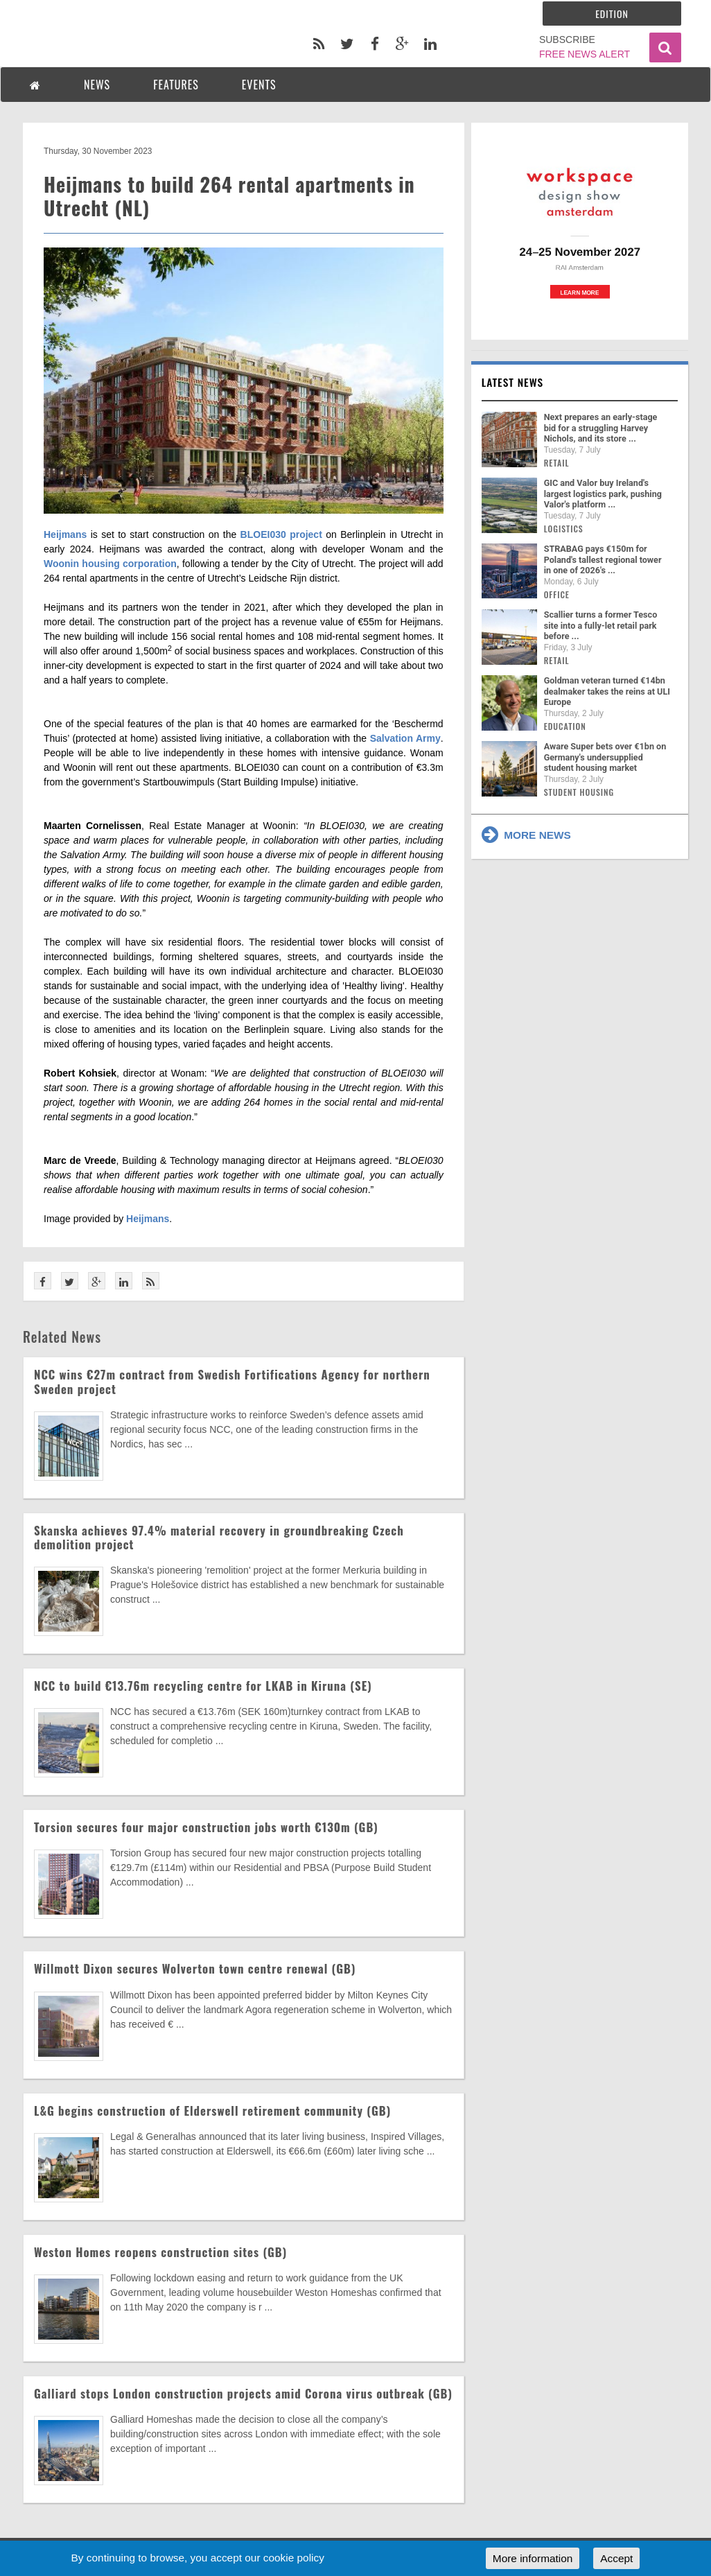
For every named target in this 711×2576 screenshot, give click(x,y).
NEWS (97, 84)
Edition (612, 13)
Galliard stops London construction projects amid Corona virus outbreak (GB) (243, 2393)
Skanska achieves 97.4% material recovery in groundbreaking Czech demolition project (219, 1537)
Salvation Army (405, 738)
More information (532, 2558)
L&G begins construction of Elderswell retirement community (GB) (212, 2110)
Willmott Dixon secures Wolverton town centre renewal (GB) (195, 1968)
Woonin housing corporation (110, 563)
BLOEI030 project (281, 534)
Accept (616, 2558)
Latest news (513, 382)
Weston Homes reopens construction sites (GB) (160, 2252)
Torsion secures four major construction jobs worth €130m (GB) (206, 1827)
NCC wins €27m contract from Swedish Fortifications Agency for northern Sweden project (232, 1381)
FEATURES (176, 84)
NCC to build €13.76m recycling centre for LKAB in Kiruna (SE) (203, 1685)
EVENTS (259, 84)
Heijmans (65, 534)
